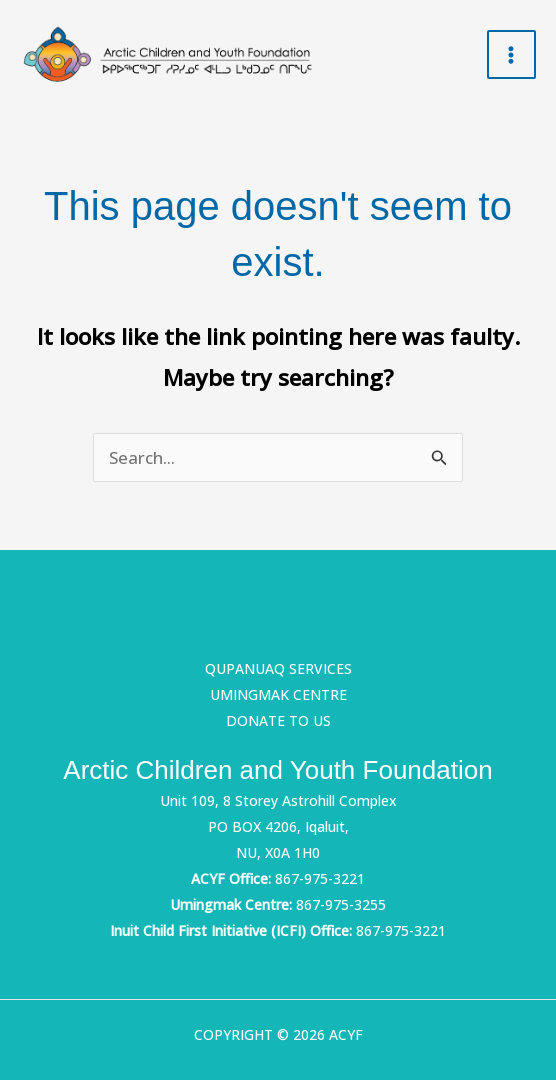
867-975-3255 (341, 904)
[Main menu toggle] (512, 55)
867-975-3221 (320, 878)
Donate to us (278, 720)
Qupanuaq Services (278, 668)
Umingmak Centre (278, 694)
